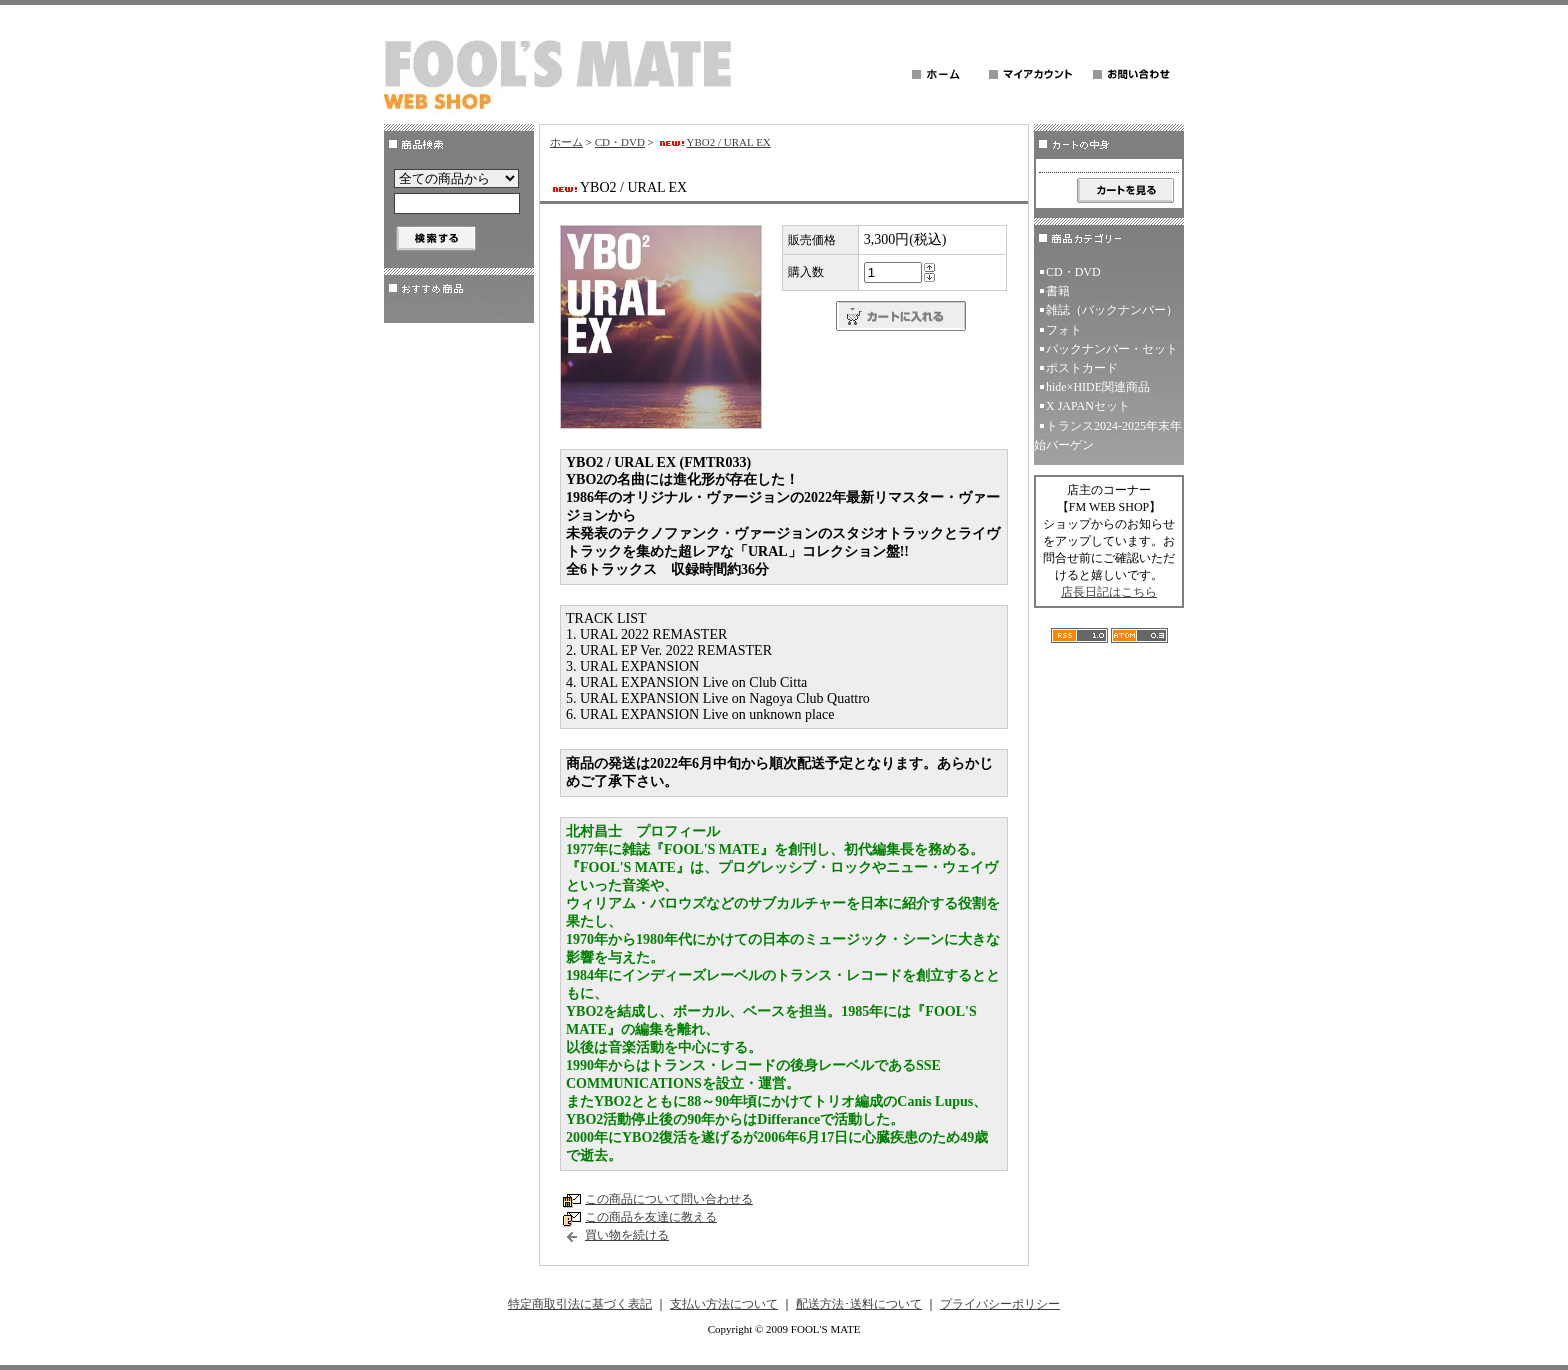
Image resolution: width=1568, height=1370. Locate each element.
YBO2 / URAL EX (714, 142)
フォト (1064, 330)
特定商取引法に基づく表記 (580, 1304)
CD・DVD (620, 142)
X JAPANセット (1088, 406)
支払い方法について (724, 1304)
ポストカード (1082, 368)
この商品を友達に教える (651, 1217)
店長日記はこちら (1109, 592)
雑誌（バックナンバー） (1112, 310)
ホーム (566, 142)
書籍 (1058, 291)
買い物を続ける (627, 1235)
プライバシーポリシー (1000, 1304)
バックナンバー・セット (1112, 349)
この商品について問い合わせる (669, 1199)
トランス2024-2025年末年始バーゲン (1108, 435)
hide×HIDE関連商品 (1098, 387)
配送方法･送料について (859, 1304)
